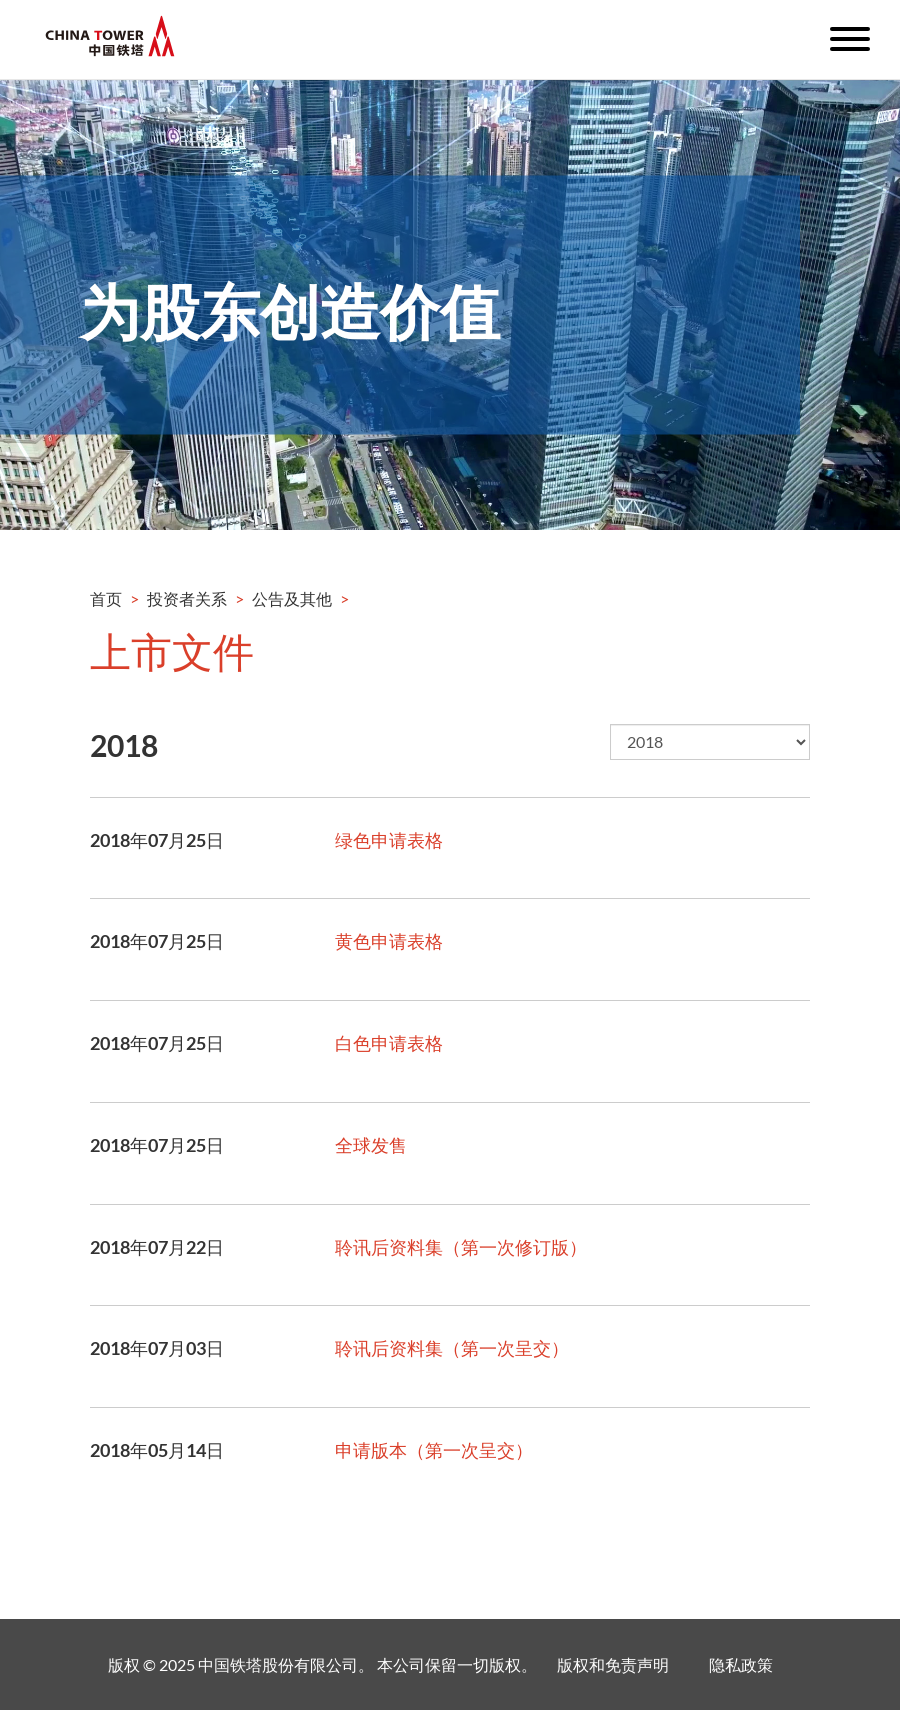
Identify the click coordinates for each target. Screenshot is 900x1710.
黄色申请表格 (389, 941)
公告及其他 (292, 598)
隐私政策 (741, 1664)
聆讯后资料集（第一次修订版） (461, 1247)
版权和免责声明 (613, 1664)
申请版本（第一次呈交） (434, 1450)
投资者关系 (187, 598)
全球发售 (371, 1145)
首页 (106, 598)
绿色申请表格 (389, 840)
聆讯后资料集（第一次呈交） (452, 1348)
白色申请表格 (389, 1043)
